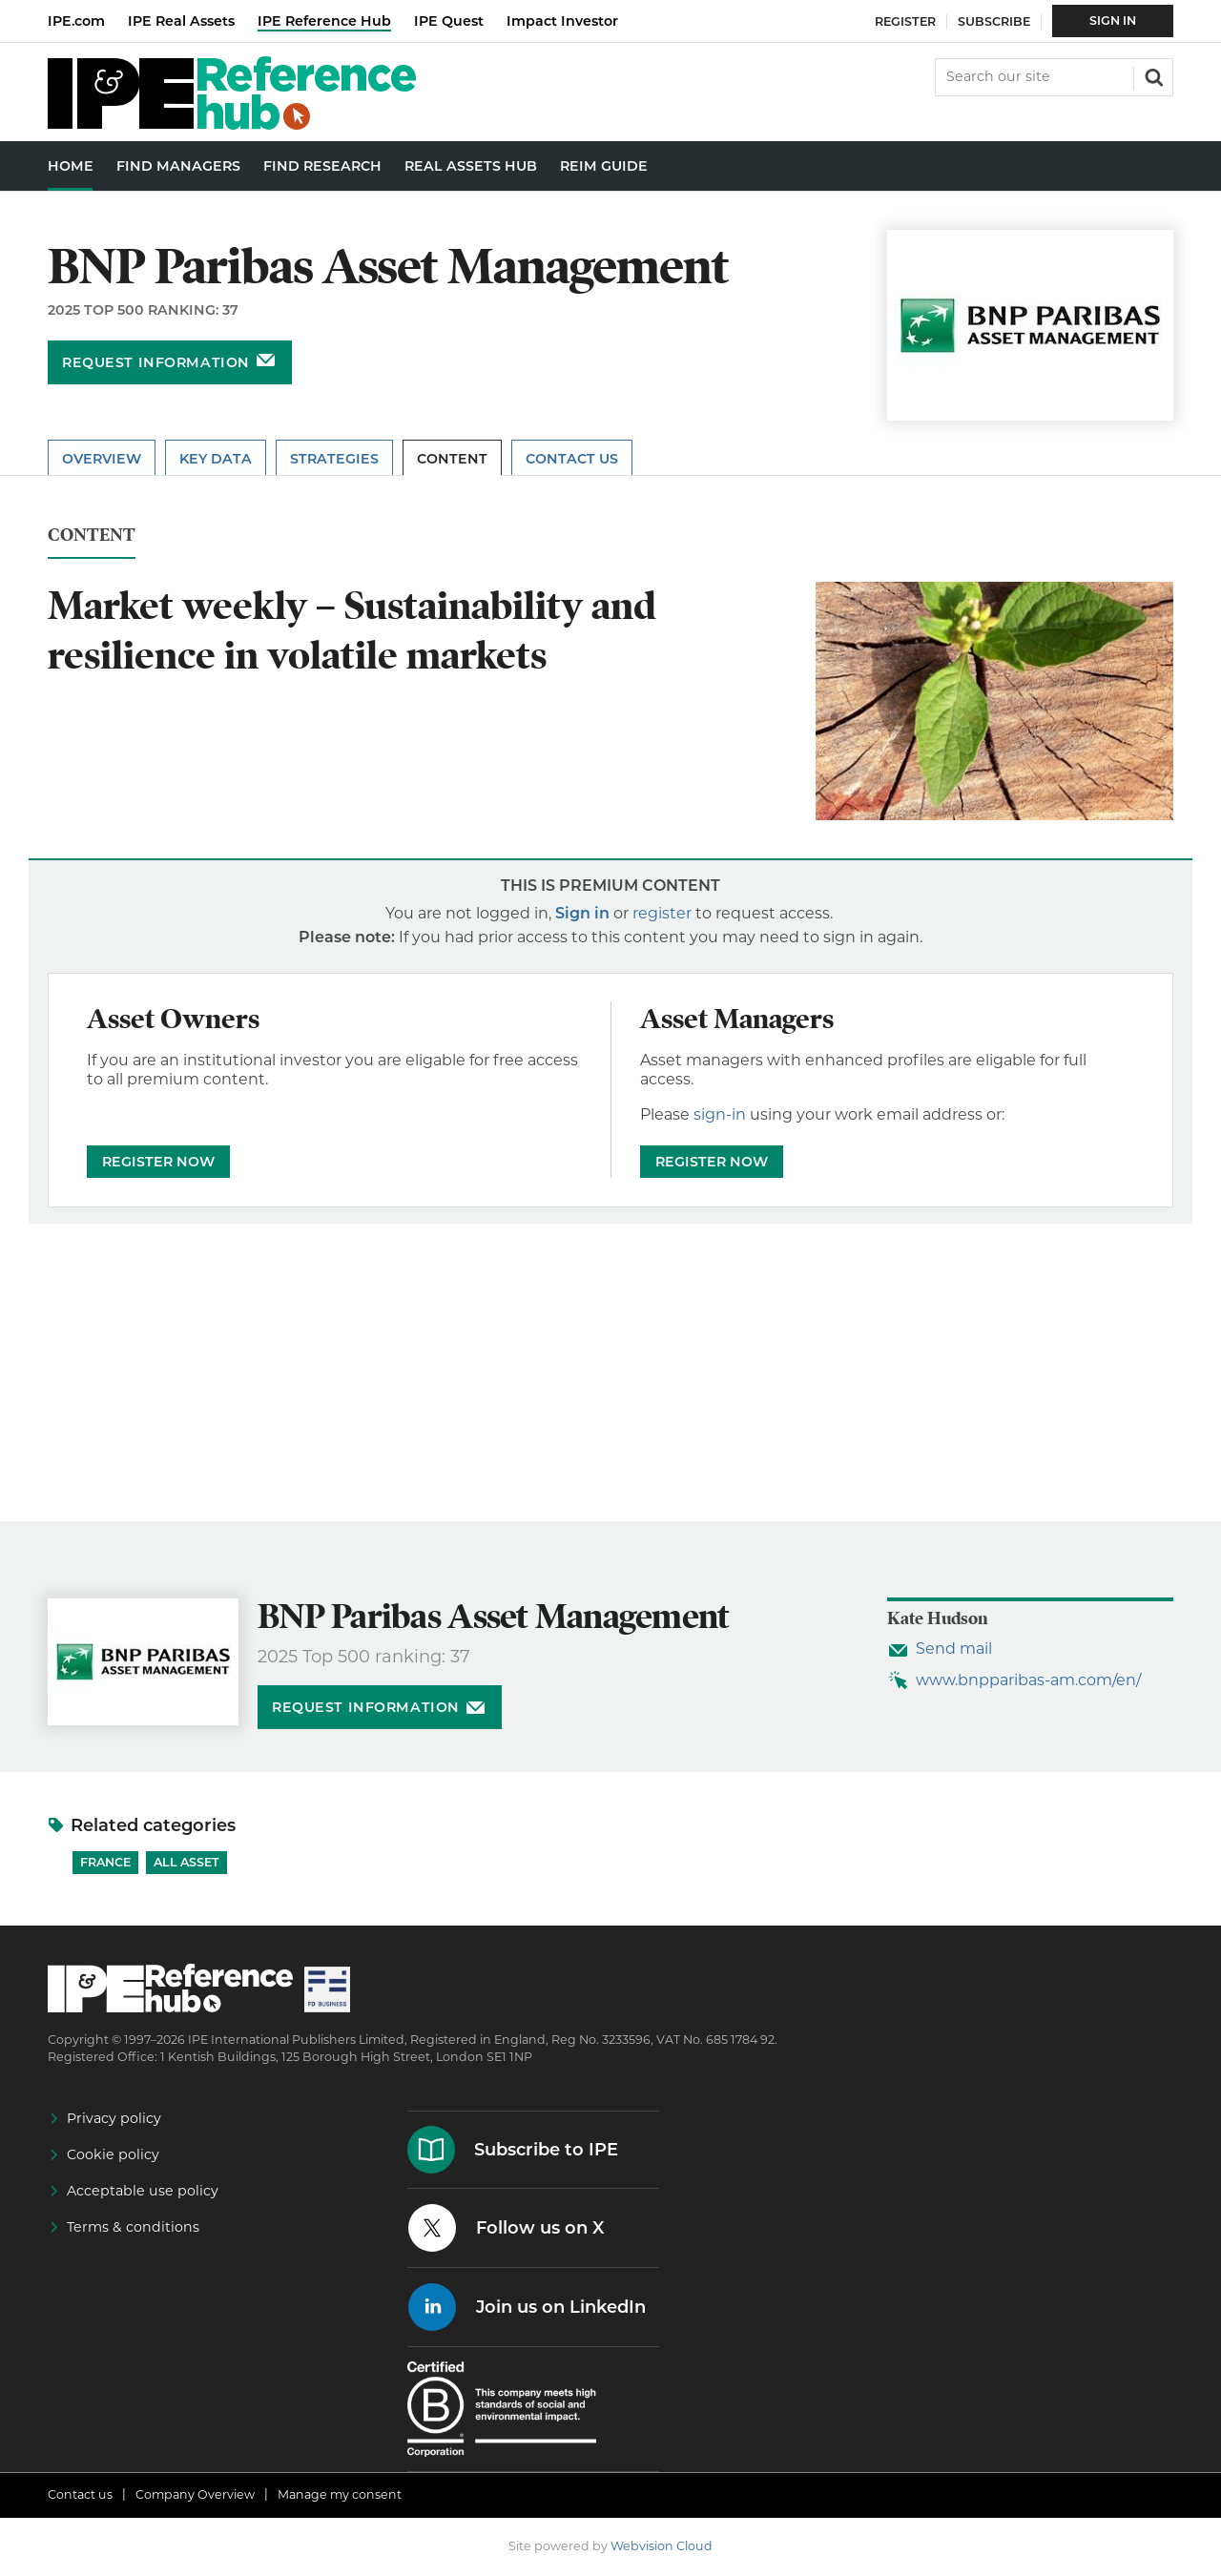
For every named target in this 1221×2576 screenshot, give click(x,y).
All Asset (186, 1862)
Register (905, 21)
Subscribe (994, 21)
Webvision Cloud (661, 2546)
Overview (101, 458)
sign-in (719, 1114)
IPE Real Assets (181, 21)
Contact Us (572, 458)
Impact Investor (562, 21)
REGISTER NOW (158, 1161)
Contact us (80, 2494)
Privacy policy (114, 2118)
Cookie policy (113, 2154)
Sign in (582, 913)
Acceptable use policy (142, 2190)
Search (1152, 75)
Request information (156, 362)
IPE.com (76, 21)
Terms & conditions (133, 2227)
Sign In (1112, 20)
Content (452, 458)
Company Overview (195, 2494)
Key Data (215, 458)
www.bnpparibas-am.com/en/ (1028, 1680)
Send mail (954, 1648)
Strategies (334, 458)
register (662, 913)
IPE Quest (449, 21)
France (105, 1862)
